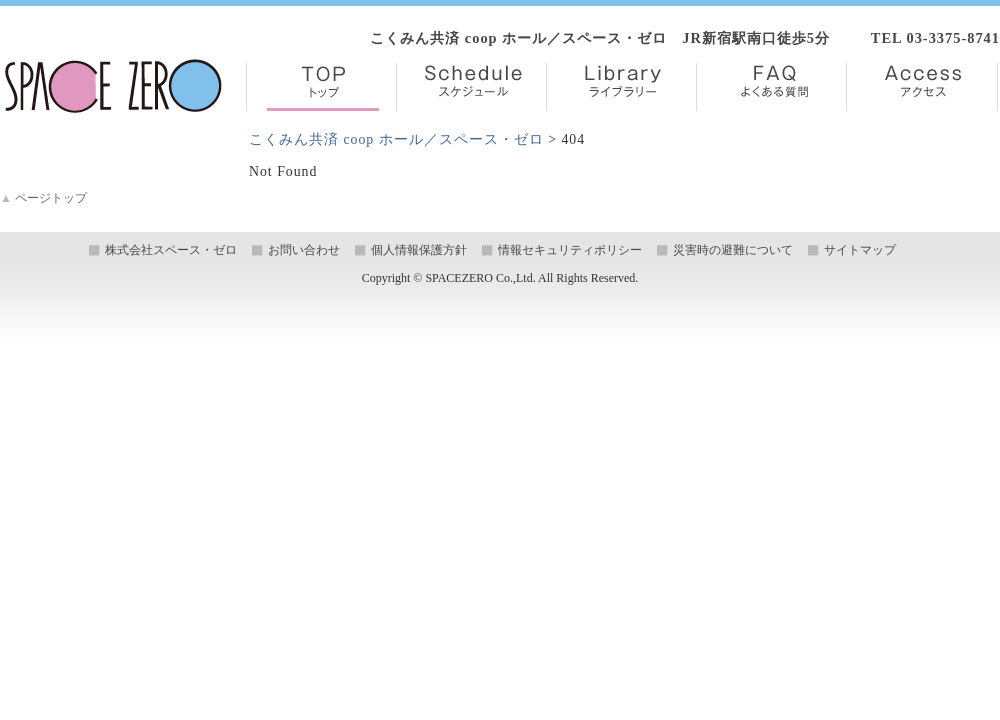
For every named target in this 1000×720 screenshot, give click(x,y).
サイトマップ (860, 250)
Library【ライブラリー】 (621, 87)
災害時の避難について (733, 250)
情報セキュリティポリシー (570, 250)
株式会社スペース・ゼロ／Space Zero (113, 86)
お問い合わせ (304, 250)
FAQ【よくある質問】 (771, 87)
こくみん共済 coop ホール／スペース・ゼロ (396, 139)
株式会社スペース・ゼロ (171, 250)
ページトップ (43, 198)
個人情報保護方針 (419, 250)
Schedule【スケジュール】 (471, 87)
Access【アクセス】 (922, 87)
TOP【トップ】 (321, 87)
